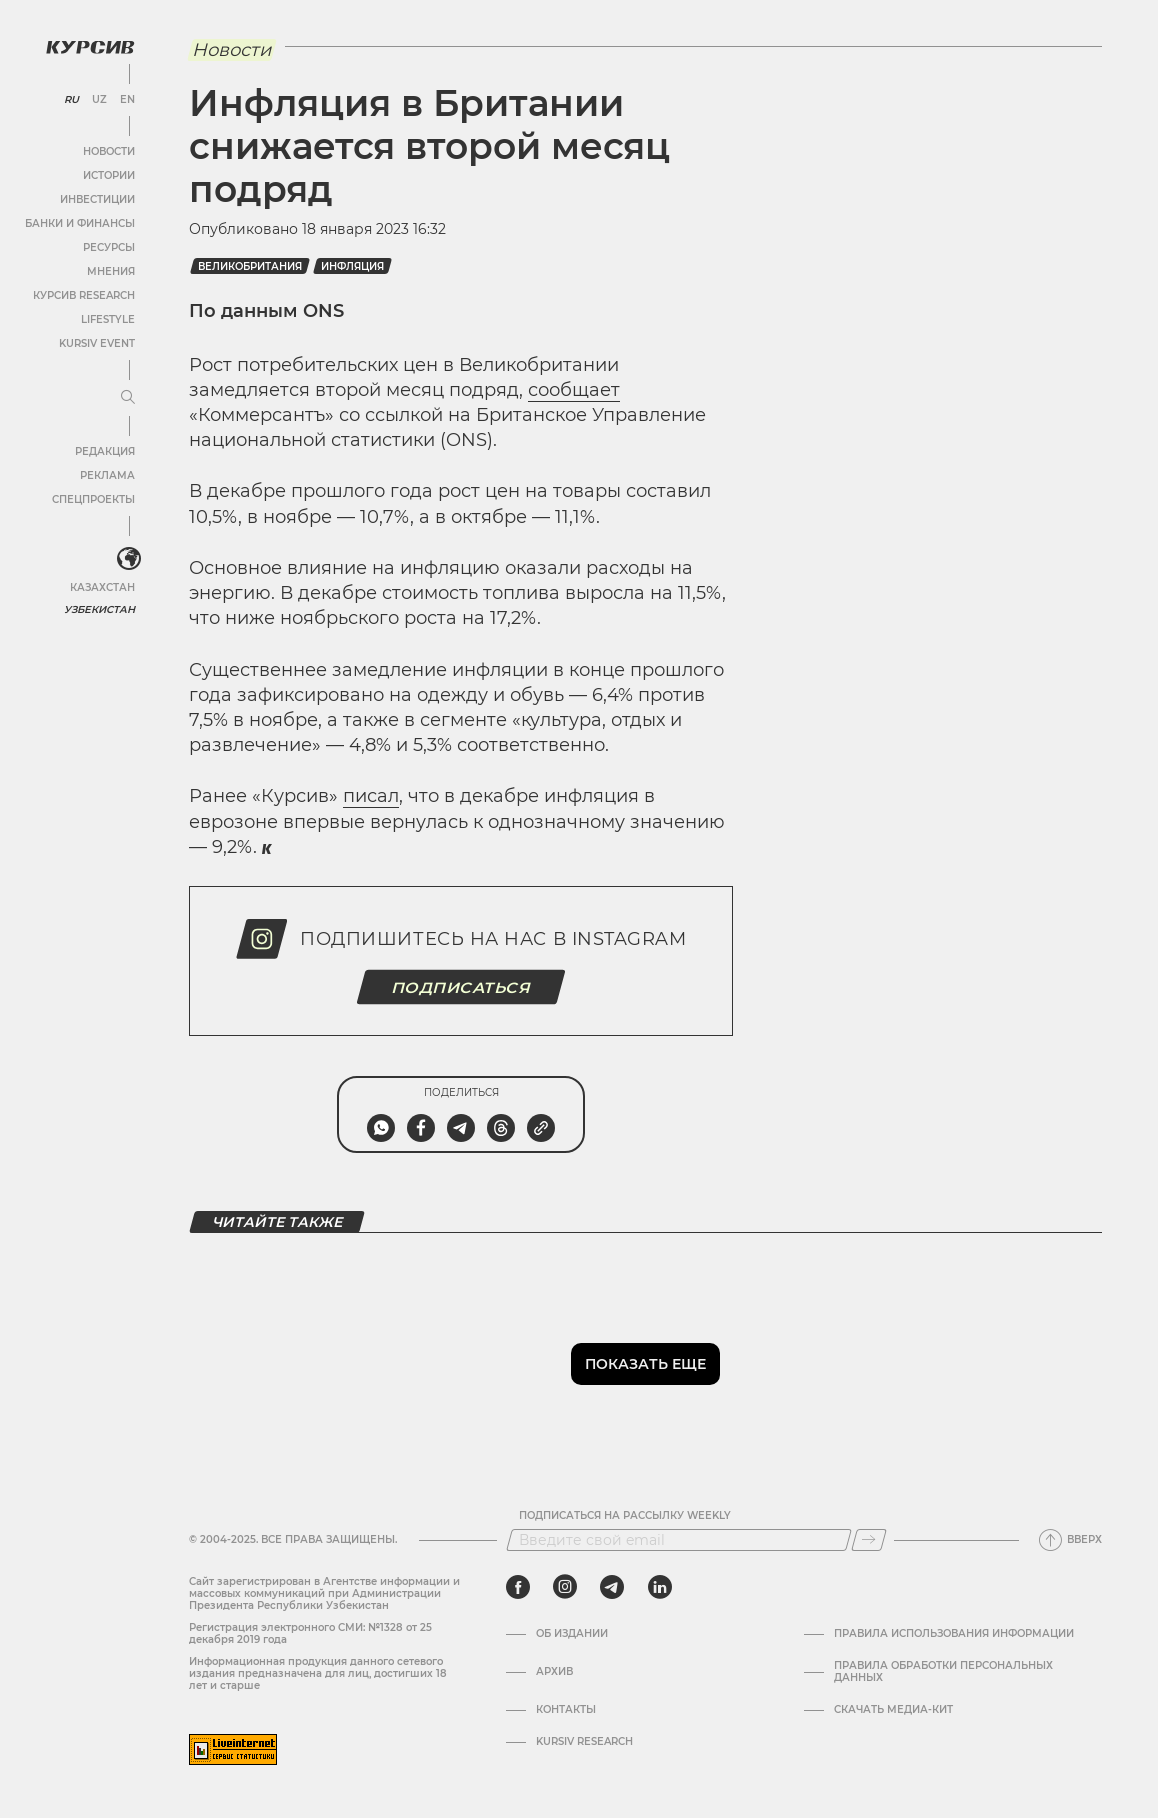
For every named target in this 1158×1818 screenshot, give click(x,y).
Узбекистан (99, 609)
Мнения (111, 271)
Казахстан (102, 587)
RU (71, 100)
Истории (109, 175)
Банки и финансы (80, 223)
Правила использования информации (954, 1634)
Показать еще (645, 1364)
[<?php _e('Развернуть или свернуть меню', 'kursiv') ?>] (129, 559)
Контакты (566, 1710)
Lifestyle (108, 319)
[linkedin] (659, 1587)
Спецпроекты (93, 499)
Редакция (105, 451)
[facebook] (518, 1587)
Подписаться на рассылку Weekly (625, 1516)
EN (127, 100)
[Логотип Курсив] (90, 47)
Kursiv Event (97, 343)
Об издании (572, 1634)
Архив (554, 1672)
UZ (99, 100)
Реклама (107, 475)
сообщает (574, 390)
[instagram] (565, 1587)
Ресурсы (109, 247)
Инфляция (352, 266)
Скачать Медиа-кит (893, 1710)
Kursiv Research (584, 1742)
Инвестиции (97, 199)
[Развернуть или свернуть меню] (128, 398)
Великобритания (250, 266)
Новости (109, 151)
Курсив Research (84, 295)
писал (371, 796)
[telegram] (612, 1587)
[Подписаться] (869, 1540)
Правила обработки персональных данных (943, 1672)
